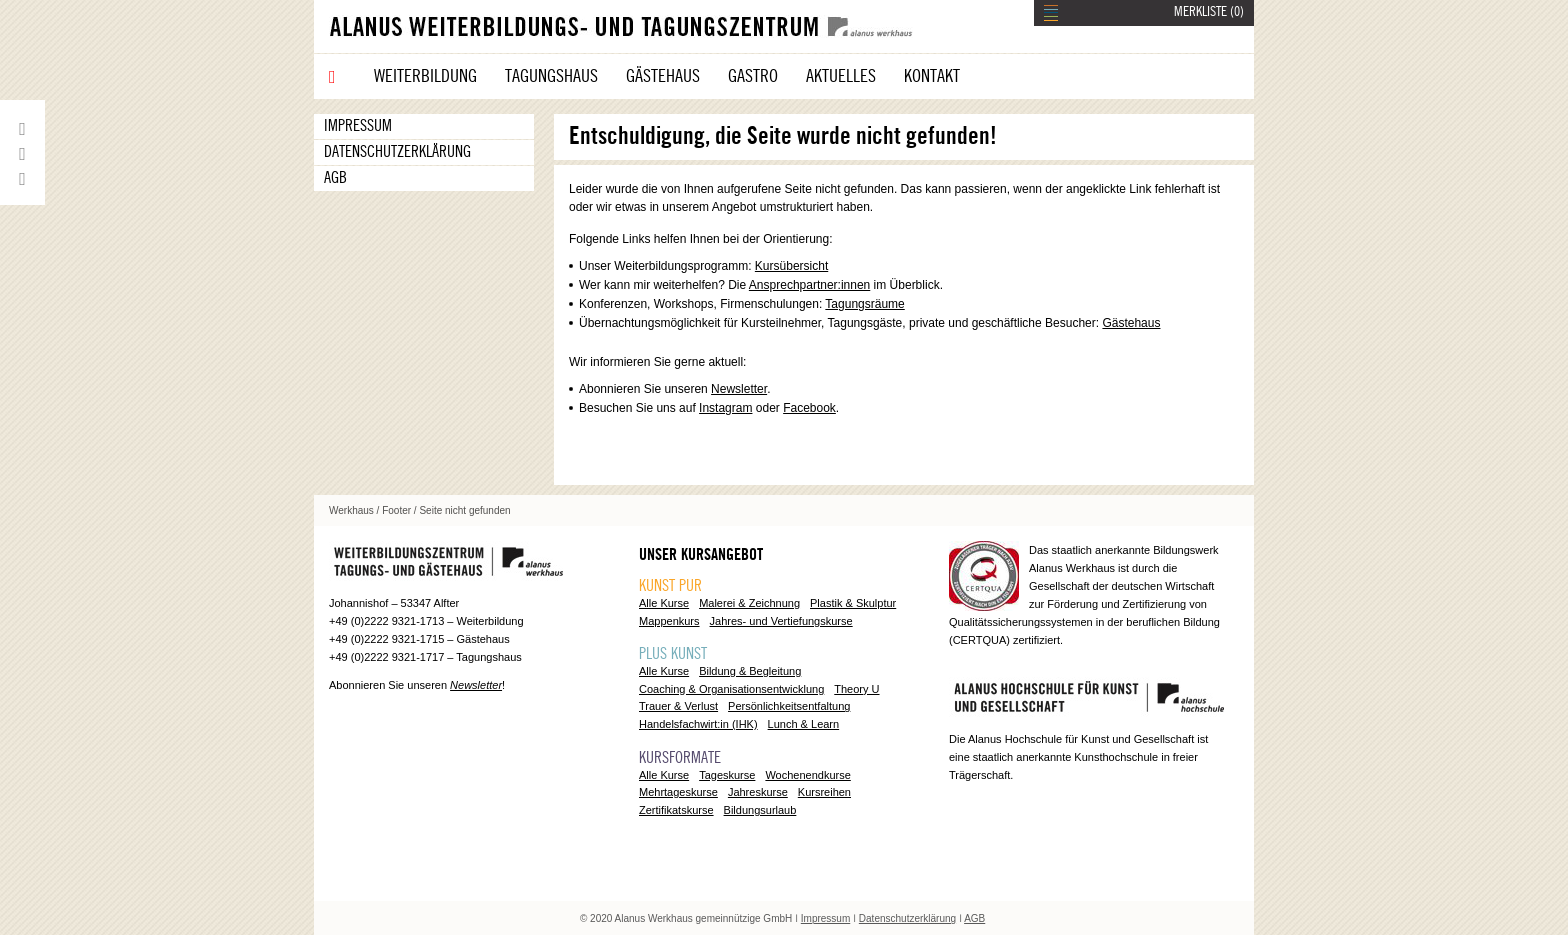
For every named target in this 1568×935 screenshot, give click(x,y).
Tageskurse (727, 775)
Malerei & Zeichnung (749, 603)
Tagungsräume (864, 304)
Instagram (725, 408)
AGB (335, 178)
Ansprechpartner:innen (809, 285)
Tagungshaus (551, 76)
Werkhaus (351, 510)
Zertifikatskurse (676, 810)
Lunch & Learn (804, 724)
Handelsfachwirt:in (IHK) (698, 724)
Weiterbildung (425, 76)
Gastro (753, 76)
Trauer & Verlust (678, 706)
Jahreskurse (758, 792)
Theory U (856, 689)
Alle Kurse (664, 603)
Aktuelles (841, 76)
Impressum (358, 126)
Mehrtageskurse (678, 792)
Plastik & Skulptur (853, 603)
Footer (396, 510)
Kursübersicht (791, 266)
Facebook (809, 408)
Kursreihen (824, 792)
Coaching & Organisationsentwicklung (731, 689)
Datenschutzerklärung (397, 152)
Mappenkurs (669, 621)
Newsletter (739, 389)
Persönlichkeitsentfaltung (789, 706)
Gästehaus (663, 76)
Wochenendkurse (807, 775)
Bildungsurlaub (760, 810)
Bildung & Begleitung (750, 671)
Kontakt (932, 76)
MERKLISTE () (1209, 12)
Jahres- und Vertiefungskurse (781, 621)
